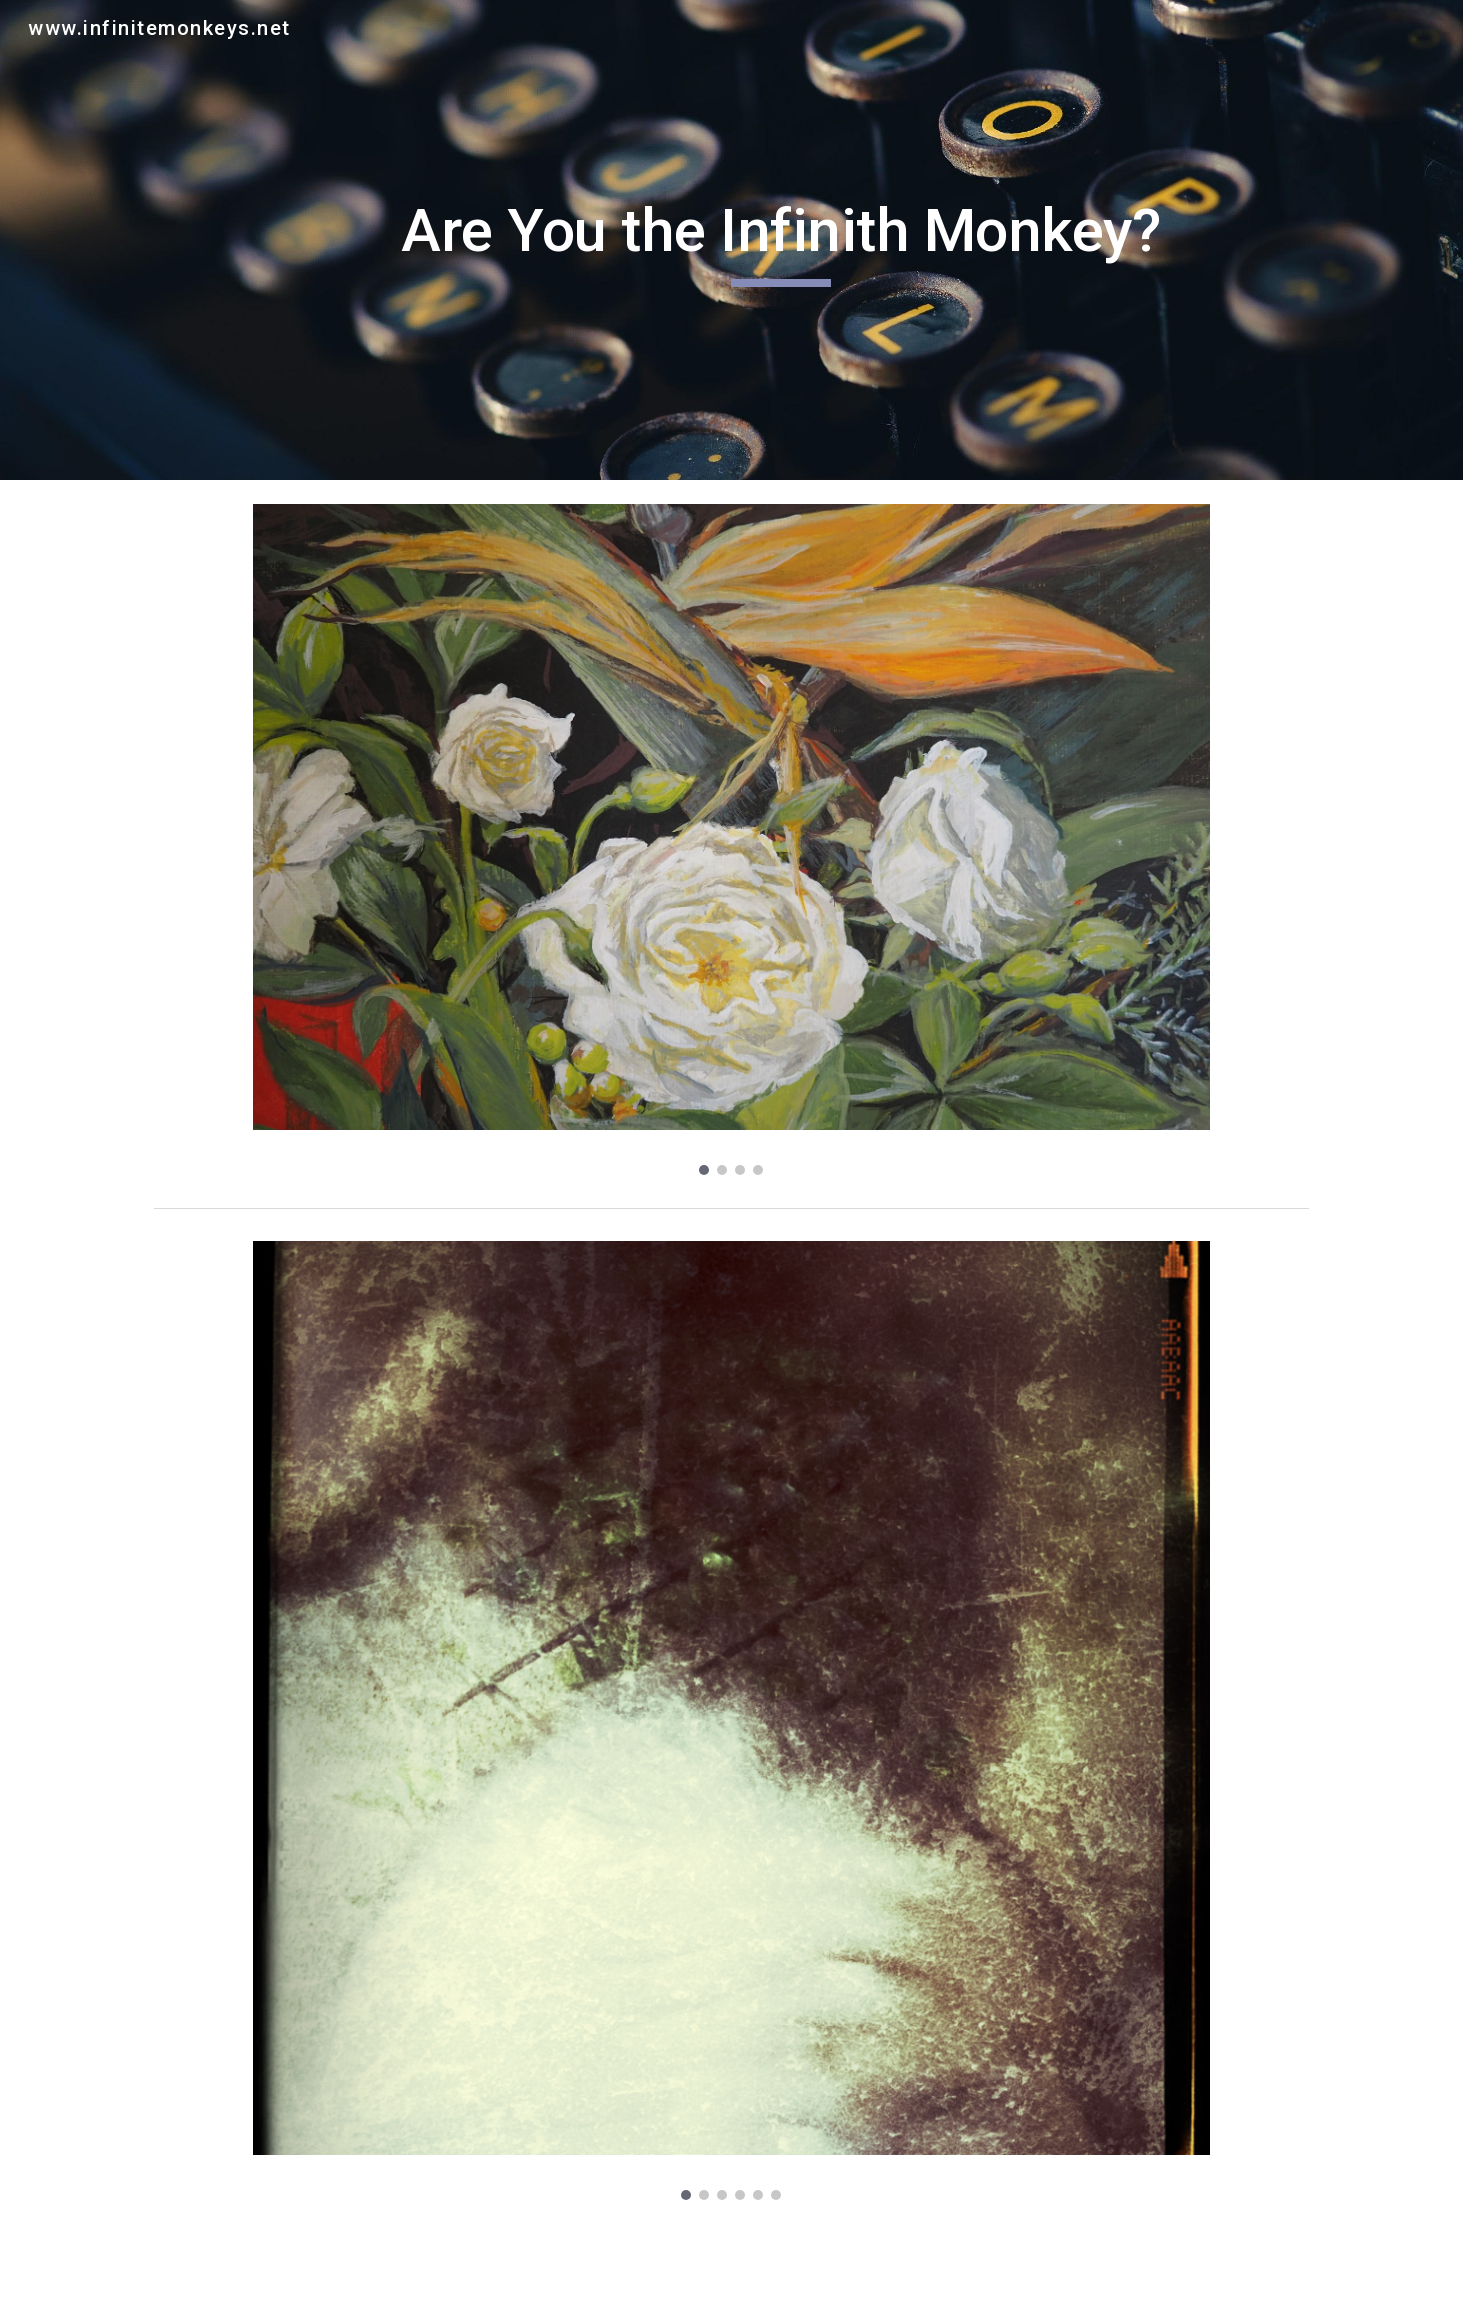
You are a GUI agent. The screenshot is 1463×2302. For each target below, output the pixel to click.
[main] (781, 240)
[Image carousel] (731, 839)
